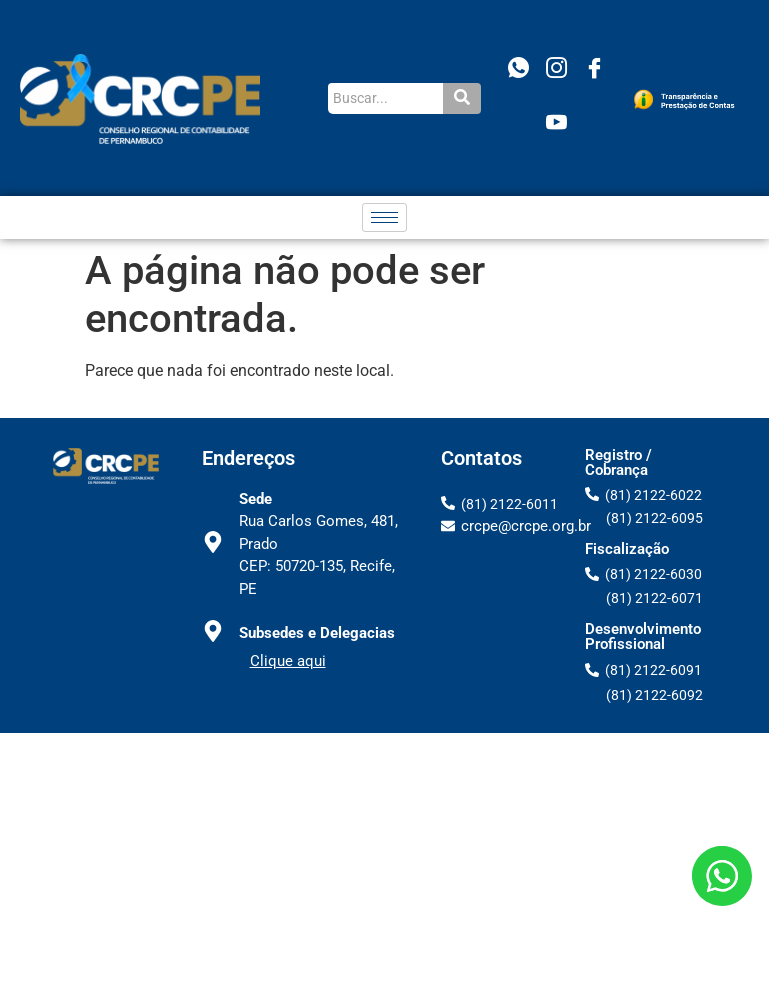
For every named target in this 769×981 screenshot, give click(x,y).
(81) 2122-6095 (654, 518)
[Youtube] (557, 125)
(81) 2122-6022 (653, 495)
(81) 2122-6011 (509, 504)
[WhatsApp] (519, 71)
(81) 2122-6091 (653, 670)
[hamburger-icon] (384, 217)
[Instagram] (557, 71)
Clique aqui (288, 661)
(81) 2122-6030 (653, 574)
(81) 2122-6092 (654, 695)
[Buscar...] (385, 98)
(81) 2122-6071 (654, 598)
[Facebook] (595, 71)
